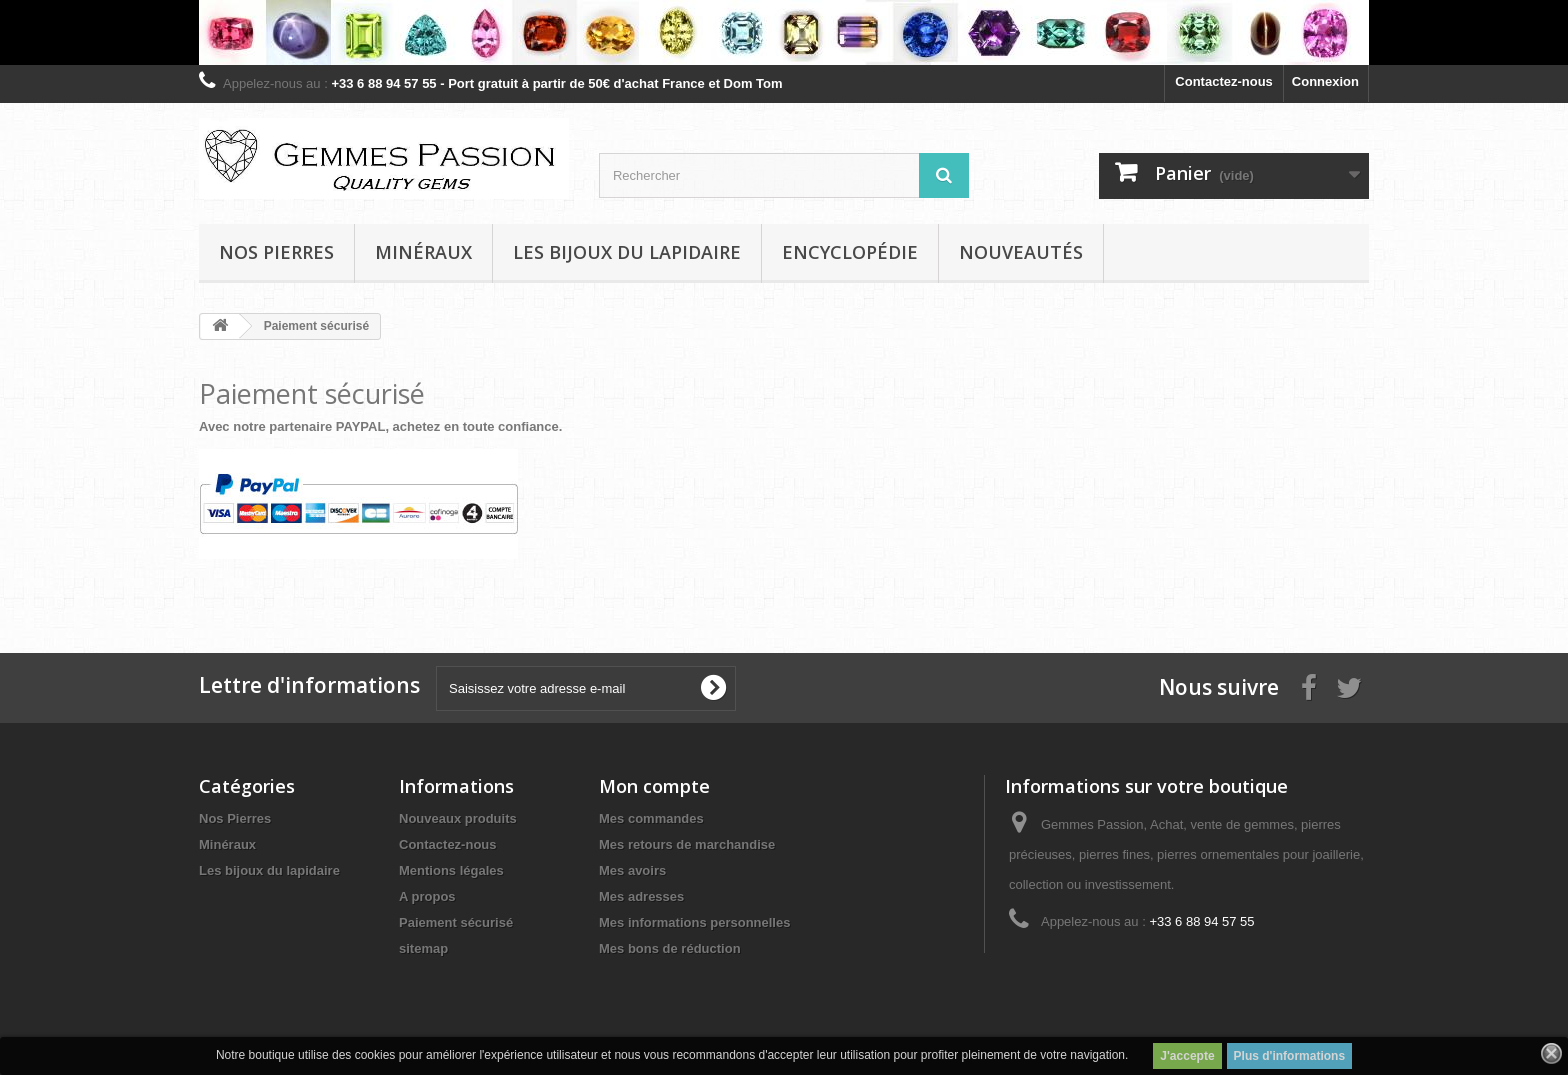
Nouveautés (1021, 252)
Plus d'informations (1290, 1056)
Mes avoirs (632, 870)
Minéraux (423, 252)
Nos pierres (276, 252)
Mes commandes (651, 818)
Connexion (1325, 81)
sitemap (423, 948)
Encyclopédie (850, 252)
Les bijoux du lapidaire (627, 252)
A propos (427, 896)
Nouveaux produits (458, 818)
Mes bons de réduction (670, 948)
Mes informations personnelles (694, 922)
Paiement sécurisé (456, 922)
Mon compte (654, 786)
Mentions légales (451, 870)
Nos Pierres (235, 818)
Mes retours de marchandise (687, 844)
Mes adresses (641, 896)
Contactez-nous (1224, 81)
